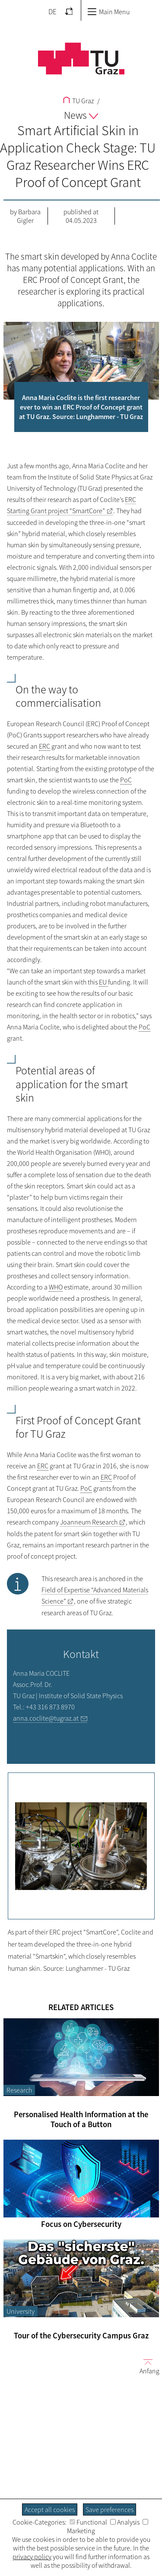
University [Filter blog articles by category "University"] (20, 2311)
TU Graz (78, 100)
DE (52, 11)
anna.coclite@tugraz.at (46, 1718)
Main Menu (108, 11)
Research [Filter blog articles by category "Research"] (19, 2090)
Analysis (125, 2522)
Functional (88, 2522)
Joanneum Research (89, 1522)
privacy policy (32, 2556)
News (81, 115)
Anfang (146, 2366)
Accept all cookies (50, 2509)
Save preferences (109, 2509)
